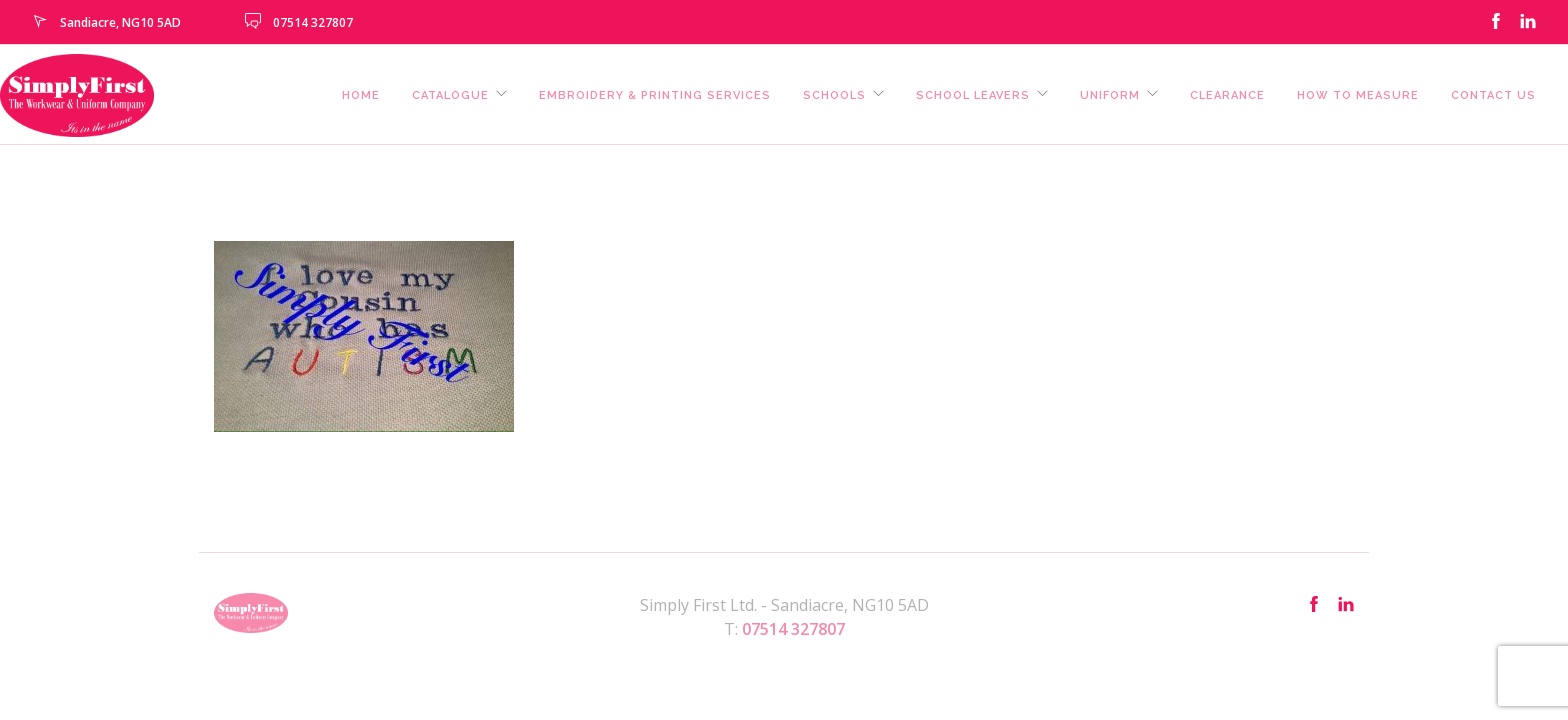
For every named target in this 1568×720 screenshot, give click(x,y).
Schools (834, 95)
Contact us (1493, 95)
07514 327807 (313, 22)
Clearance (1227, 95)
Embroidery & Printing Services (655, 95)
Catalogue (450, 95)
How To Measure (1358, 95)
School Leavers (973, 95)
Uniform (1110, 95)
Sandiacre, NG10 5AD (120, 22)
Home (361, 95)
